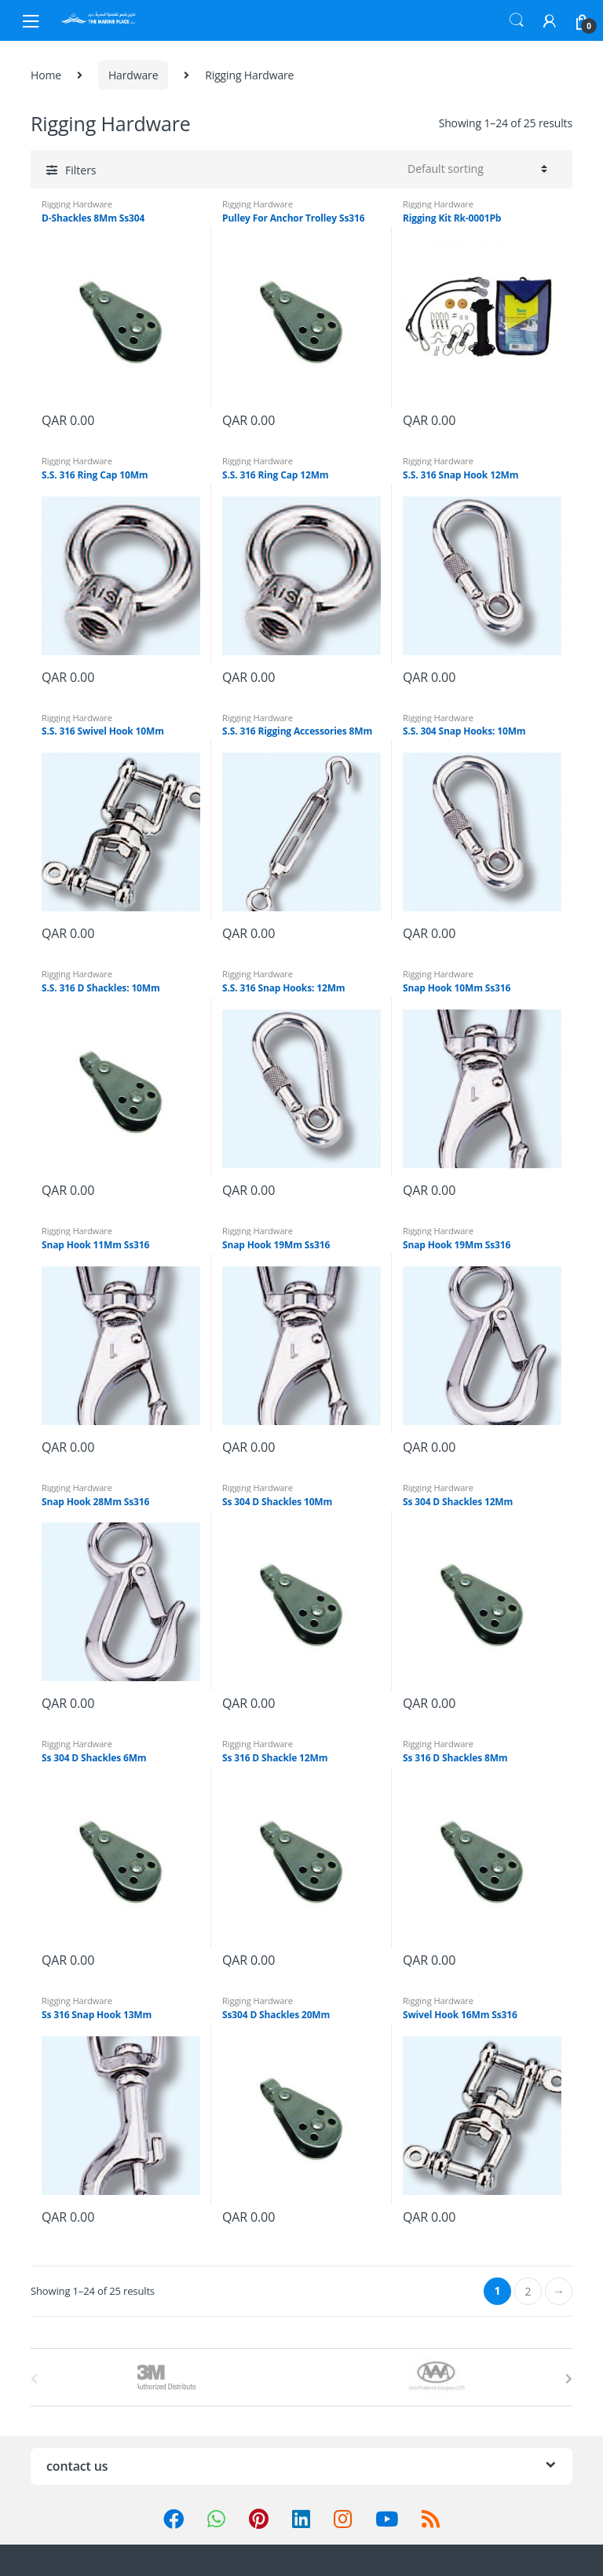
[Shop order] (475, 168)
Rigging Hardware (77, 204)
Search (516, 20)
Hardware (133, 75)
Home (46, 75)
